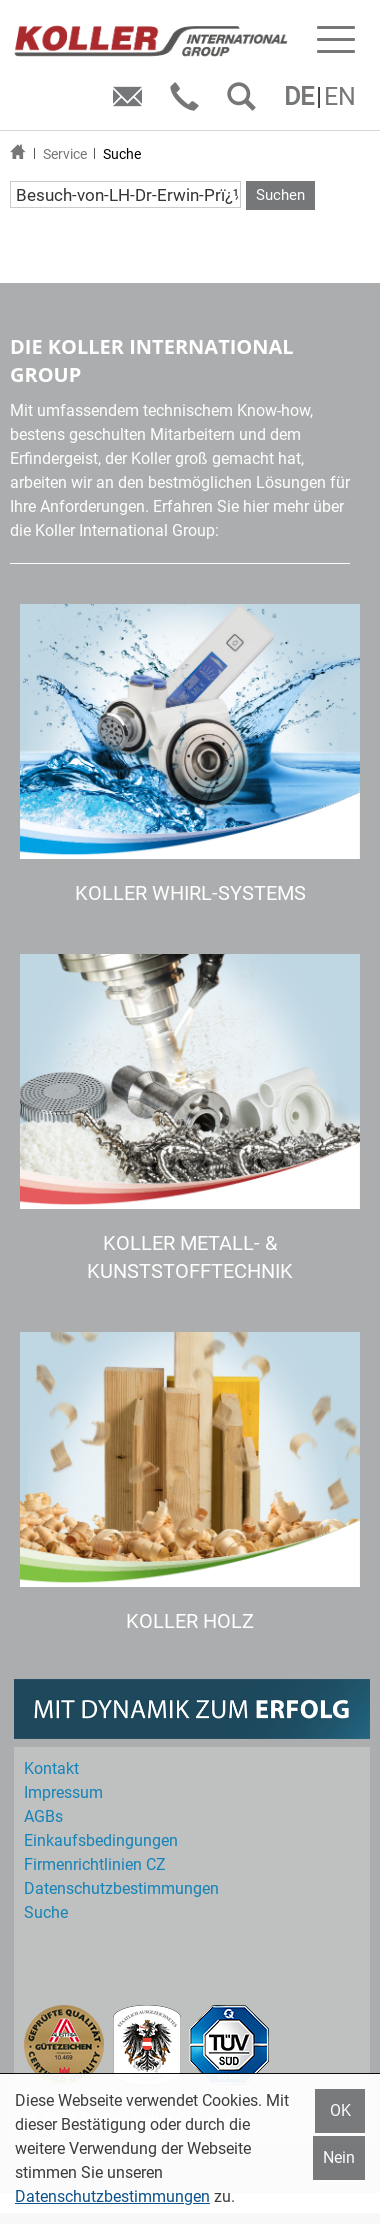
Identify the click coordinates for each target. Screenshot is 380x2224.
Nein (339, 2157)
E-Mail (131, 103)
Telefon (188, 103)
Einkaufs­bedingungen (101, 1840)
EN (340, 96)
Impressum (63, 1792)
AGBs (43, 1816)
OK (340, 2110)
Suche (122, 154)
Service (65, 154)
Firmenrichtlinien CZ (95, 1864)
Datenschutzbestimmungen (112, 2196)
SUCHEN (245, 103)
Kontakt (51, 1768)
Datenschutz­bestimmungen (121, 1888)
